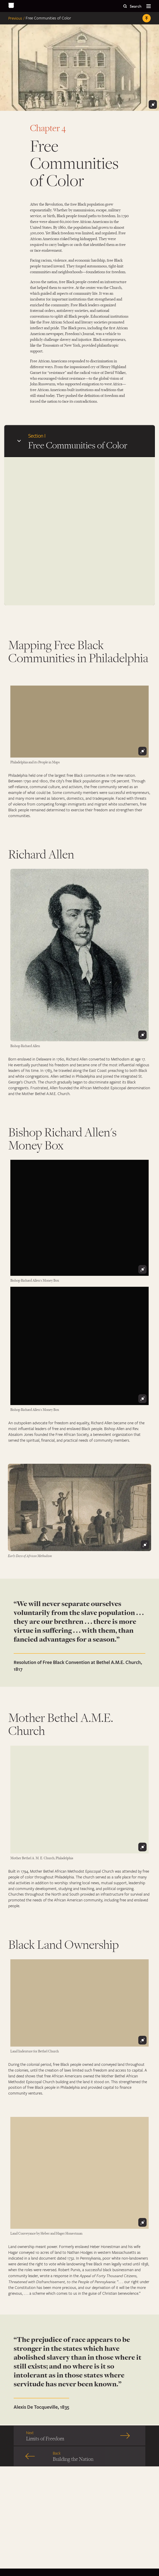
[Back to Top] (146, 18)
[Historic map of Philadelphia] (79, 721)
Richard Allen (41, 854)
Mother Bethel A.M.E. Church (60, 1730)
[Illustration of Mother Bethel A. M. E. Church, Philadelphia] (79, 1805)
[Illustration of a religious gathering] (79, 1507)
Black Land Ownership (63, 1950)
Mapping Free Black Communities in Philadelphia (78, 651)
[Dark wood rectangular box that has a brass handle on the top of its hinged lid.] (79, 1346)
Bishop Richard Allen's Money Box (62, 1138)
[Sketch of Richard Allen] (79, 955)
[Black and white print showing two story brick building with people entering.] (79, 67)
